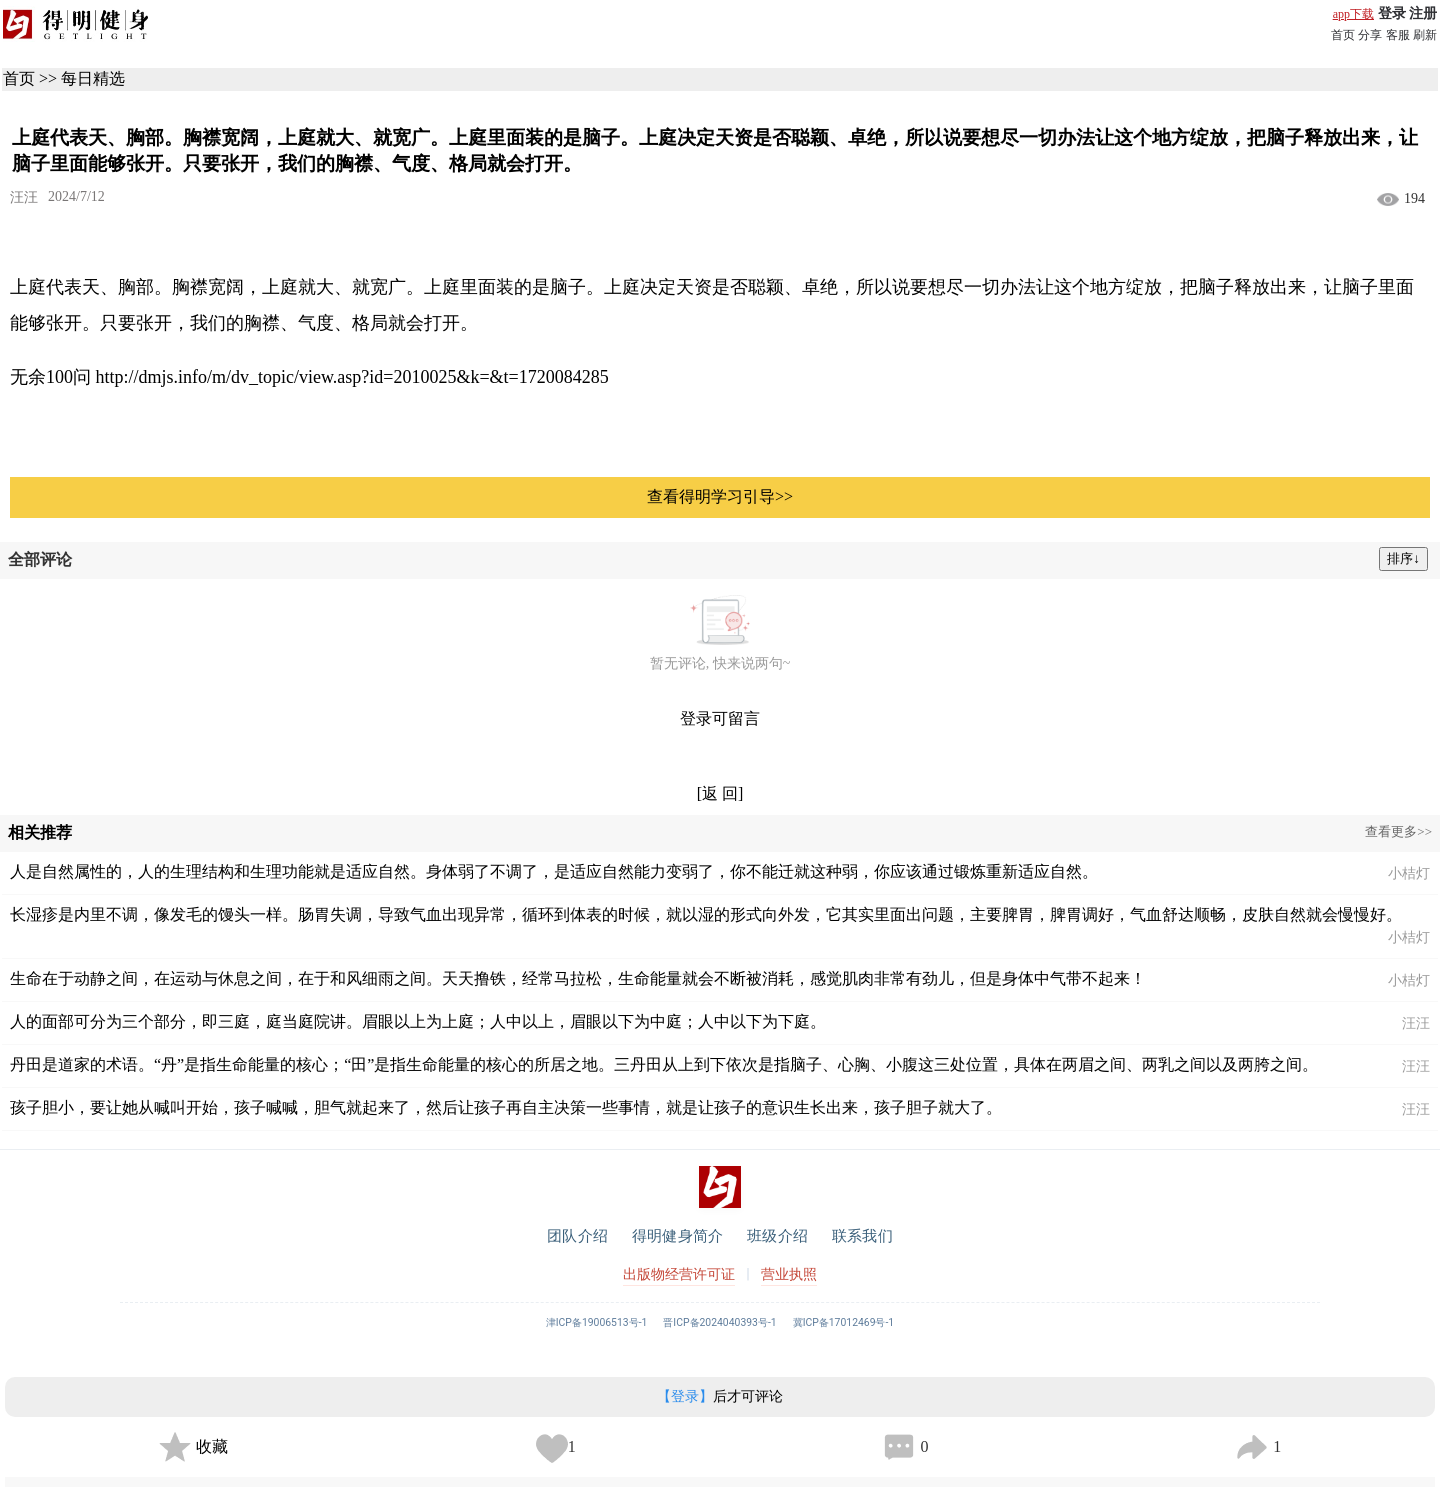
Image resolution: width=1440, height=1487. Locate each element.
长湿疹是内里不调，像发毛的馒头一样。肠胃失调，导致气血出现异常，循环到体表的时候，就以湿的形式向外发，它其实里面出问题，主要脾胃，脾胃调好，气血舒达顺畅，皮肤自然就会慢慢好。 (706, 914)
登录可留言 (720, 718)
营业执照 (789, 1274)
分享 (1370, 35)
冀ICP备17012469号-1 (844, 1322)
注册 (1423, 13)
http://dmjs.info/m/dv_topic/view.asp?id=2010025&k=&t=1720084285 (352, 377)
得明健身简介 (677, 1236)
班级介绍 (777, 1236)
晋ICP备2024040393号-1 (719, 1322)
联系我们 (862, 1236)
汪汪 (24, 197)
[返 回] (720, 793)
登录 (1392, 13)
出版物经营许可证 (679, 1274)
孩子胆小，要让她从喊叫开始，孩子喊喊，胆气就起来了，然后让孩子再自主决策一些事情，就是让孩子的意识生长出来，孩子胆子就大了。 (506, 1107)
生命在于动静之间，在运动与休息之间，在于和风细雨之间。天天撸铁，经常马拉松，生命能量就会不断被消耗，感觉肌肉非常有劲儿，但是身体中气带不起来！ (578, 978)
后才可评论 (720, 1396)
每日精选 (93, 78)
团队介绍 (577, 1236)
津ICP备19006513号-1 (597, 1322)
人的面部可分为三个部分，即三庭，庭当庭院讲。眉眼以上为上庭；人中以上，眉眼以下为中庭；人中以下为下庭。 (418, 1021)
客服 (1398, 35)
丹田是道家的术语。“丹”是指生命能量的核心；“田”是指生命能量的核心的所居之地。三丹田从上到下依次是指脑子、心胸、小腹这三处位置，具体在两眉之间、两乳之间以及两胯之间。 (664, 1064)
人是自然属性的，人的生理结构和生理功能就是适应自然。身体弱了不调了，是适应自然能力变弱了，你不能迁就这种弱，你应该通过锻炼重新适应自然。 (554, 871)
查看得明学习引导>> (720, 496)
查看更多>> (1398, 831)
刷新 (1425, 35)
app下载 (1353, 14)
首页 (1343, 35)
